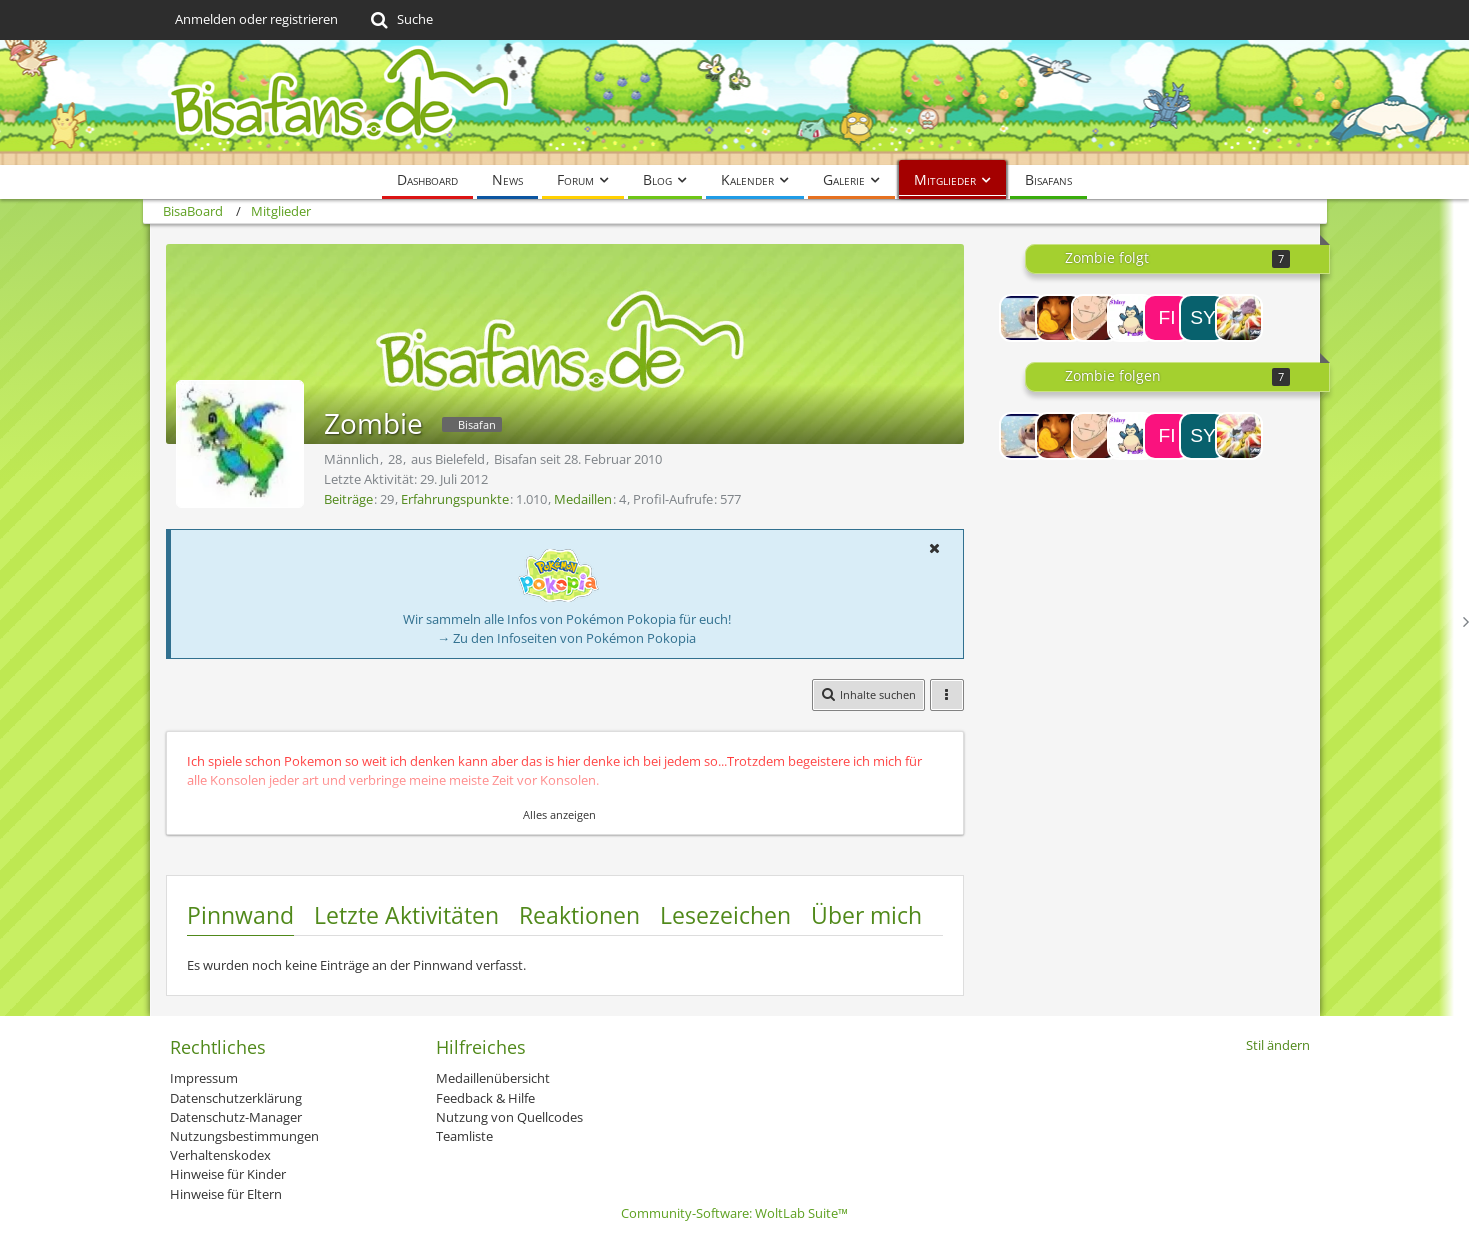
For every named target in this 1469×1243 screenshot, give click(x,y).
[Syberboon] (1203, 318)
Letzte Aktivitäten (406, 915)
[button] (935, 548)
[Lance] (1239, 318)
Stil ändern (1278, 1045)
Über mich (866, 915)
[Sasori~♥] (1095, 318)
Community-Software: (734, 1213)
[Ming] (1059, 318)
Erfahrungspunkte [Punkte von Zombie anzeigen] (455, 499)
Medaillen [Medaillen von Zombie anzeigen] (583, 499)
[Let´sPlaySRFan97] (1131, 318)
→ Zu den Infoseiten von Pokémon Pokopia (566, 638)
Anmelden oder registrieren (256, 19)
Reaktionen (579, 915)
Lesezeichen (725, 915)
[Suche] (400, 20)
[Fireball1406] (1167, 318)
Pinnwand (240, 915)
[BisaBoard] (735, 102)
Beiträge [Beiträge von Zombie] (348, 499)
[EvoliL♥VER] (1023, 318)
